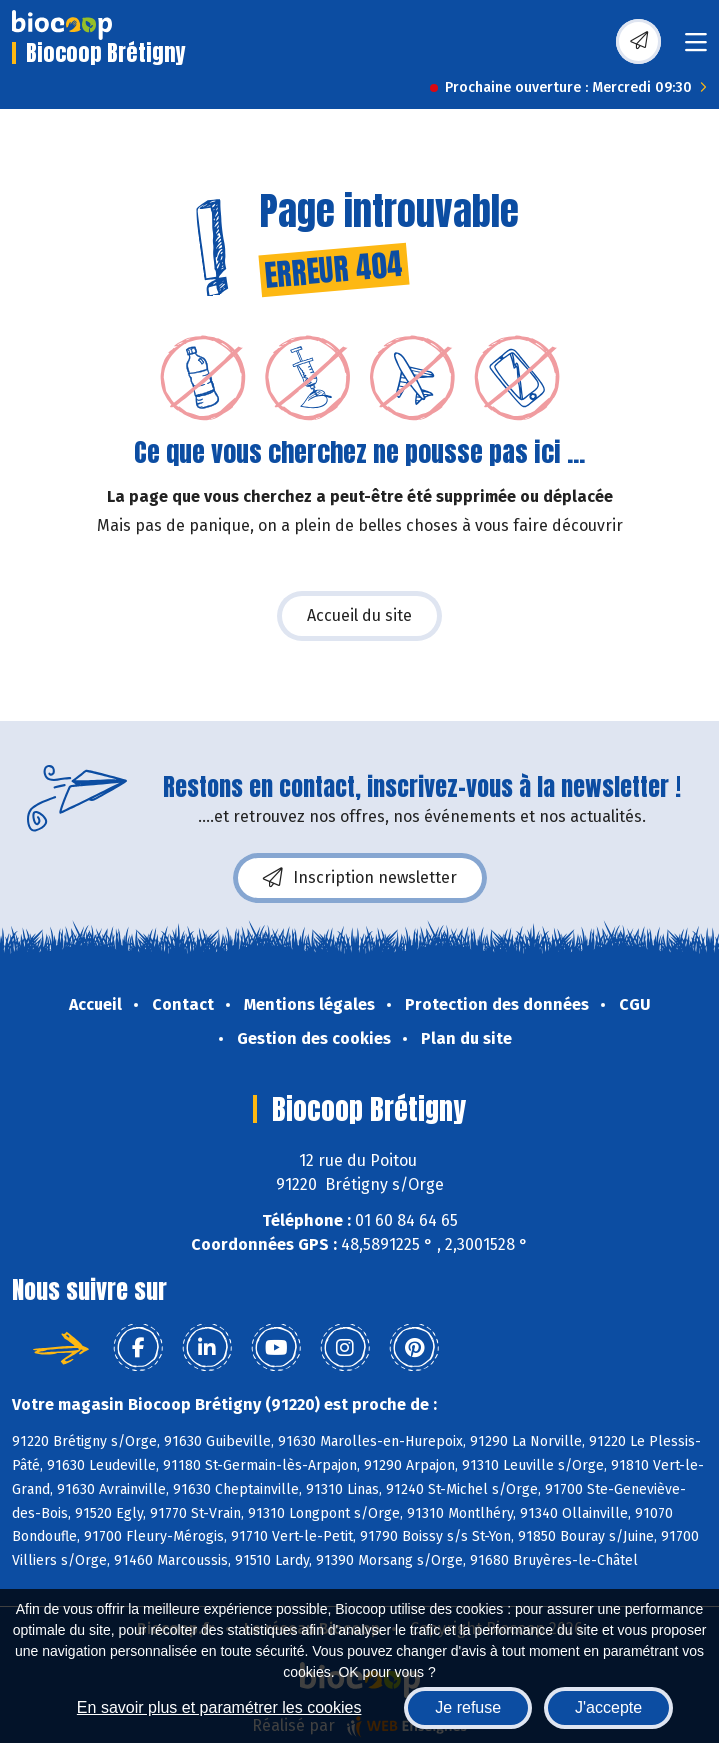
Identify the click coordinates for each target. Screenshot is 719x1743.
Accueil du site (359, 615)
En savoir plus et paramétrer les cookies (219, 1707)
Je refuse (468, 1707)
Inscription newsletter (360, 878)
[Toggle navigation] (696, 48)
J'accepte (608, 1707)
